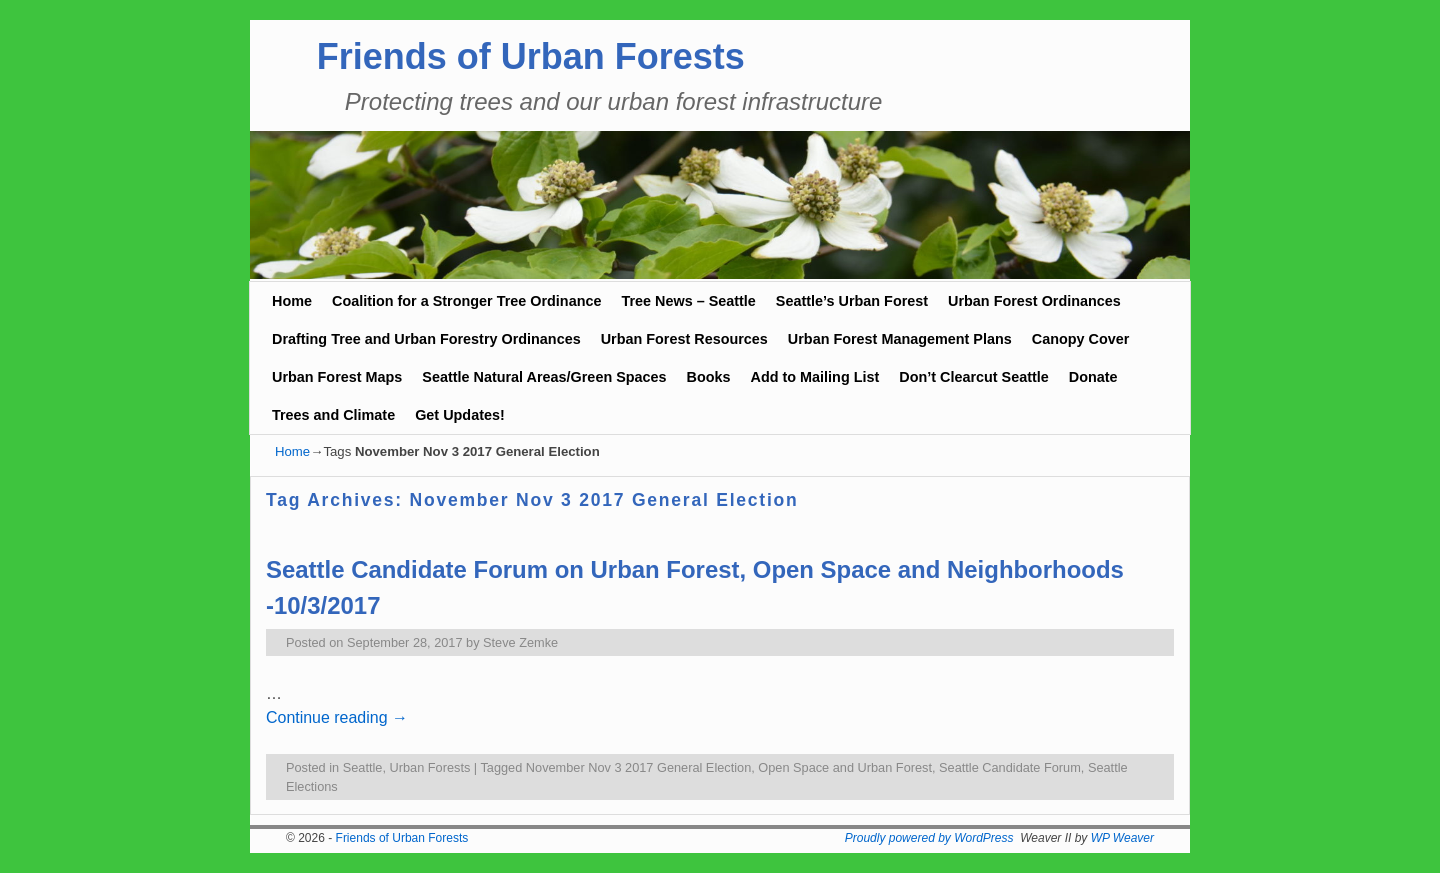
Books (709, 377)
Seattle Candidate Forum (1010, 767)
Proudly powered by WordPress (929, 838)
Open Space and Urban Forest (845, 767)
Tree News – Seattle (688, 301)
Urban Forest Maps (337, 377)
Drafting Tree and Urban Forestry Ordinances (426, 339)
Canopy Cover (1081, 339)
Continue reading (337, 717)
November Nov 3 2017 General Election (638, 767)
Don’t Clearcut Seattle (974, 377)
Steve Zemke (520, 642)
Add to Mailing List (815, 377)
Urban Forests (430, 767)
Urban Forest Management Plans (900, 339)
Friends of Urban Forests (531, 56)
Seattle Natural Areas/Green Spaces (544, 377)
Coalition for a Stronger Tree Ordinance (466, 301)
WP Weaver (1122, 838)
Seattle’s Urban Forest (852, 301)
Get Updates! (460, 415)
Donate (1093, 377)
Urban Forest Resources (684, 339)
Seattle (363, 767)
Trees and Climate (333, 415)
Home (292, 301)
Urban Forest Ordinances (1034, 301)
